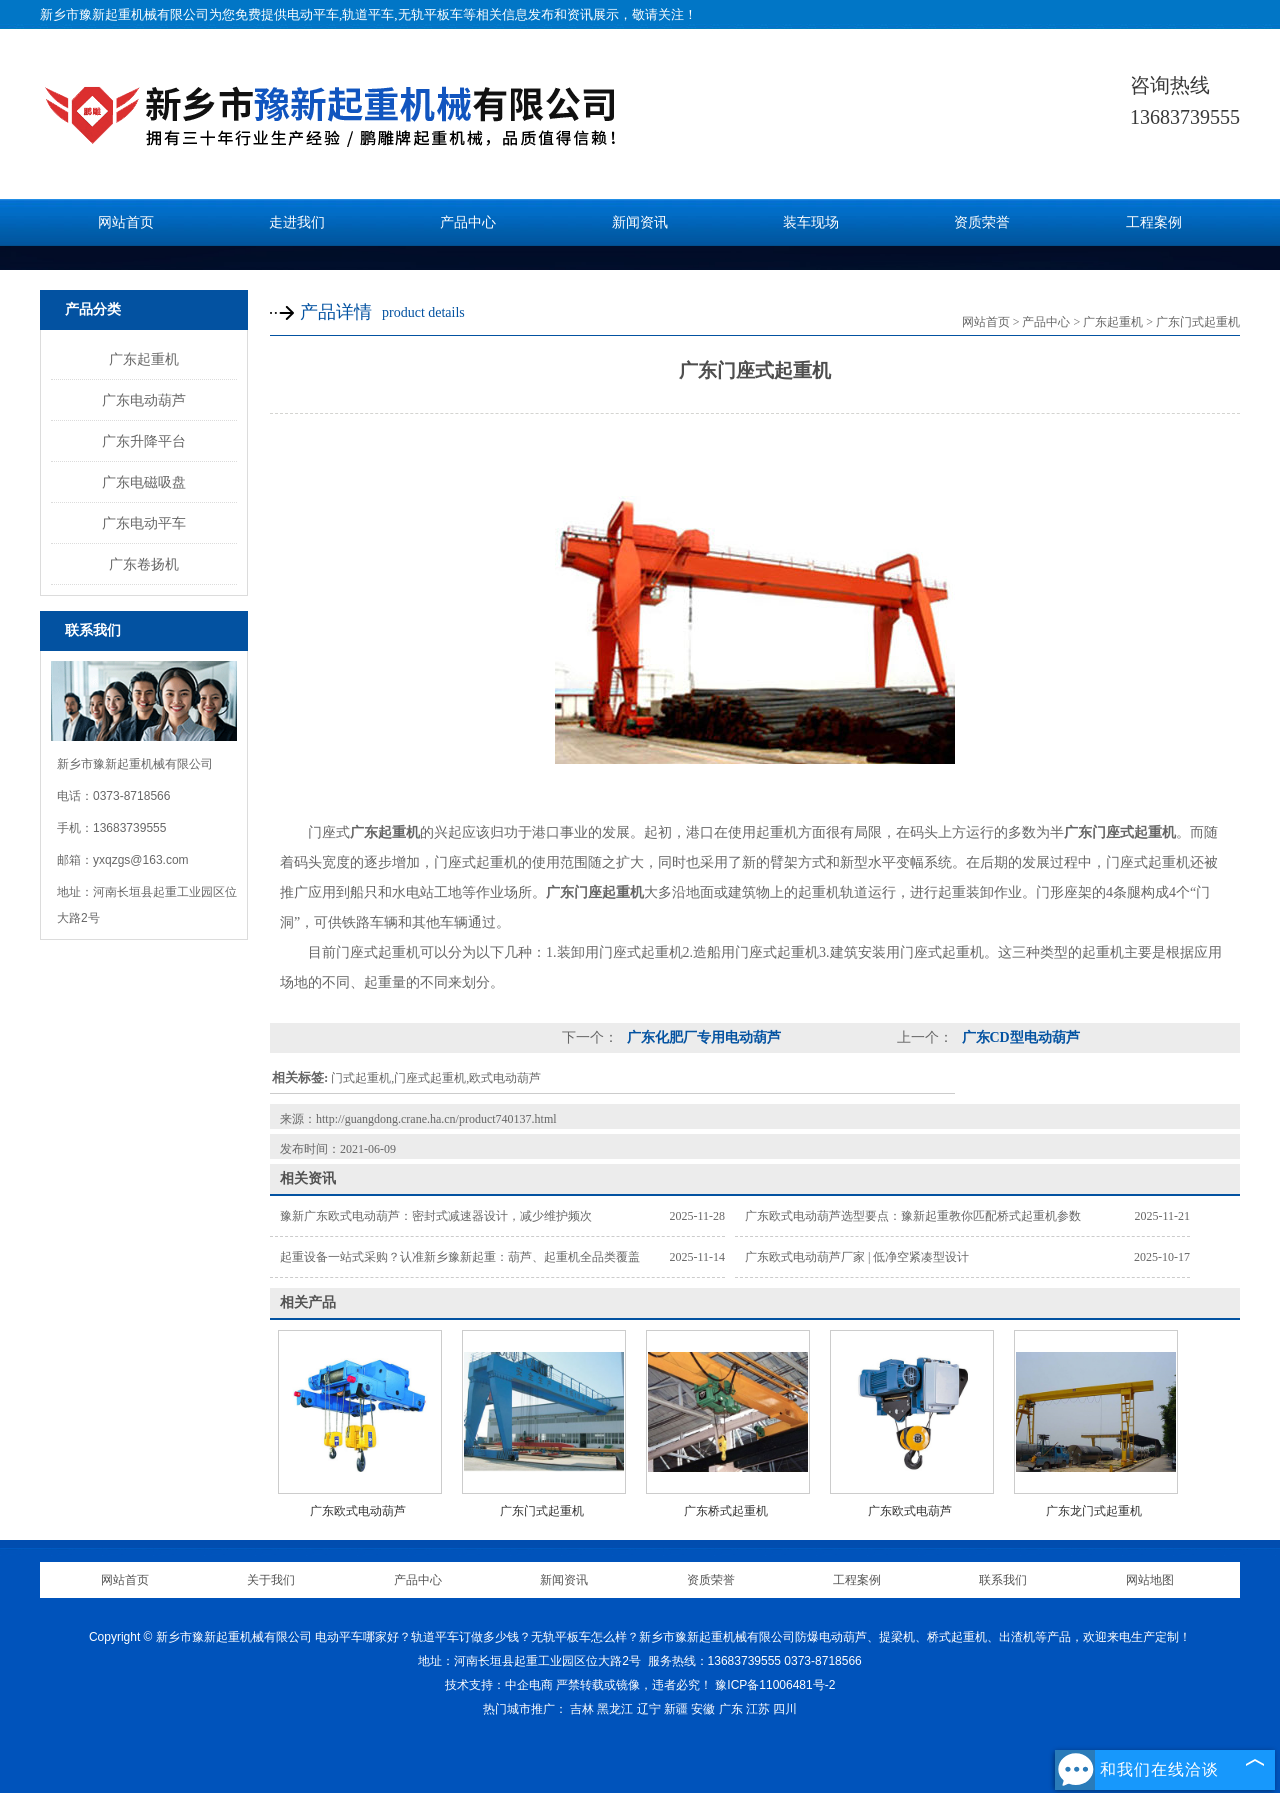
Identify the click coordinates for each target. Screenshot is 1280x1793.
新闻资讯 (640, 222)
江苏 (758, 1709)
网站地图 (1150, 1580)
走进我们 (297, 222)
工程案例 (1154, 222)
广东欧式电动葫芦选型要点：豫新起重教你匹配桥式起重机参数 (913, 1216)
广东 (731, 1709)
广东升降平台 (144, 441)
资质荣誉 (982, 222)
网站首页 (126, 222)
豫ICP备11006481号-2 (775, 1685)
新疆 (676, 1709)
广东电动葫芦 (144, 400)
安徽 (703, 1709)
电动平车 (313, 14)
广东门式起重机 (1198, 322)
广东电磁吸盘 (144, 482)
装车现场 (811, 222)
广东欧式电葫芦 (910, 1511)
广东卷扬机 (144, 564)
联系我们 (1003, 1580)
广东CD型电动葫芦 (1019, 1037)
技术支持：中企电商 (499, 1685)
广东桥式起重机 (726, 1511)
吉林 (582, 1709)
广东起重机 (144, 359)
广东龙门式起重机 (1094, 1511)
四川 (785, 1709)
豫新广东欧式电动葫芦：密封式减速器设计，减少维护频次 (436, 1216)
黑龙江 (615, 1709)
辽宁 (649, 1709)
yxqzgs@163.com (141, 860)
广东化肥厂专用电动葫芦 (702, 1037)
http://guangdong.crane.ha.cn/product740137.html (436, 1119)
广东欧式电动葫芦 (358, 1511)
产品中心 (468, 222)
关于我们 (271, 1580)
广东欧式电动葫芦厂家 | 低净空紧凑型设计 (857, 1257)
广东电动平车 (144, 523)
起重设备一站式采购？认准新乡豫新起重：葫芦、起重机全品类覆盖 (460, 1257)
